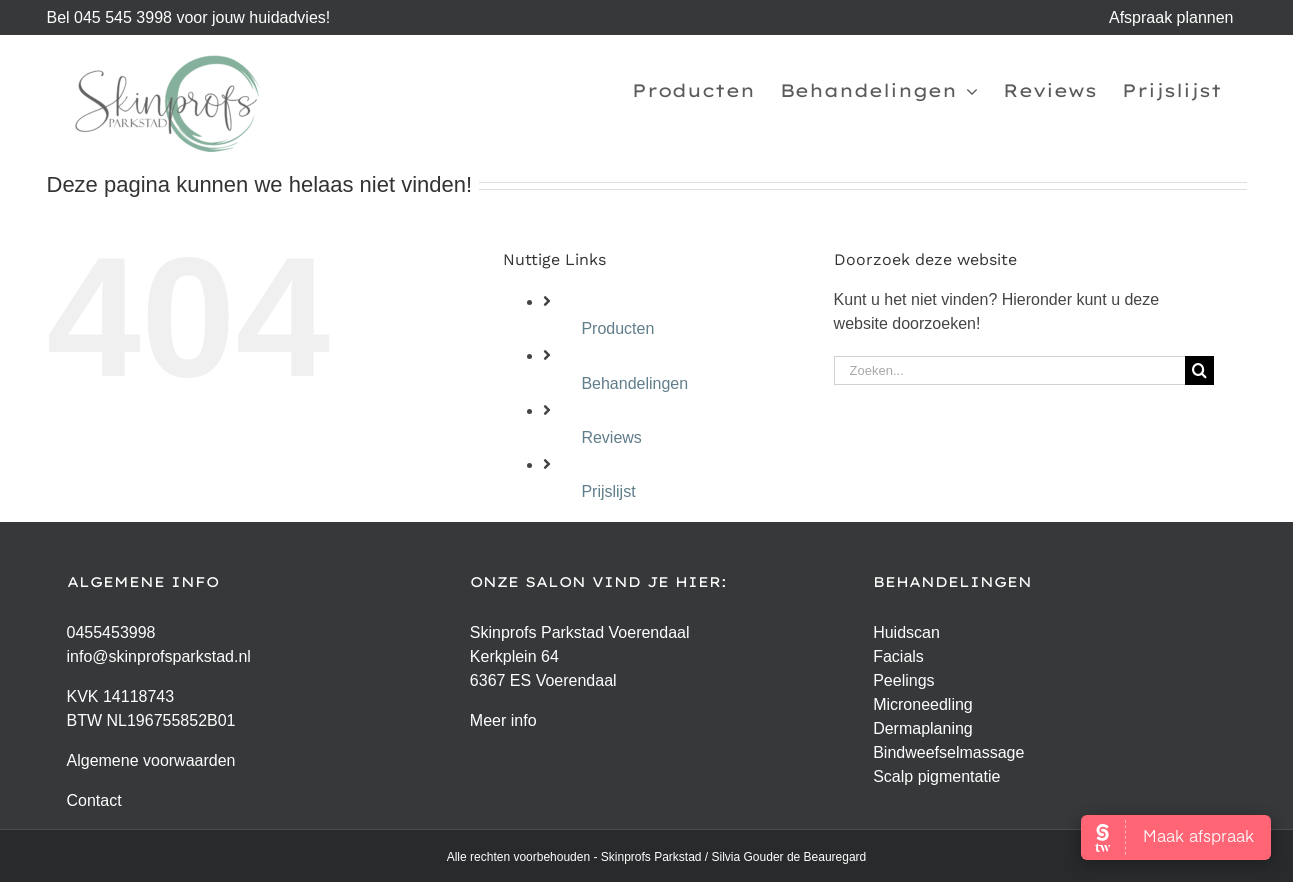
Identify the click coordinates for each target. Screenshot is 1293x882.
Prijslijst (608, 491)
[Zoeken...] (1009, 370)
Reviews (611, 437)
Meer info (503, 720)
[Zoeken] (1199, 370)
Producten (617, 328)
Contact (94, 800)
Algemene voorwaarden (151, 760)
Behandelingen (634, 383)
